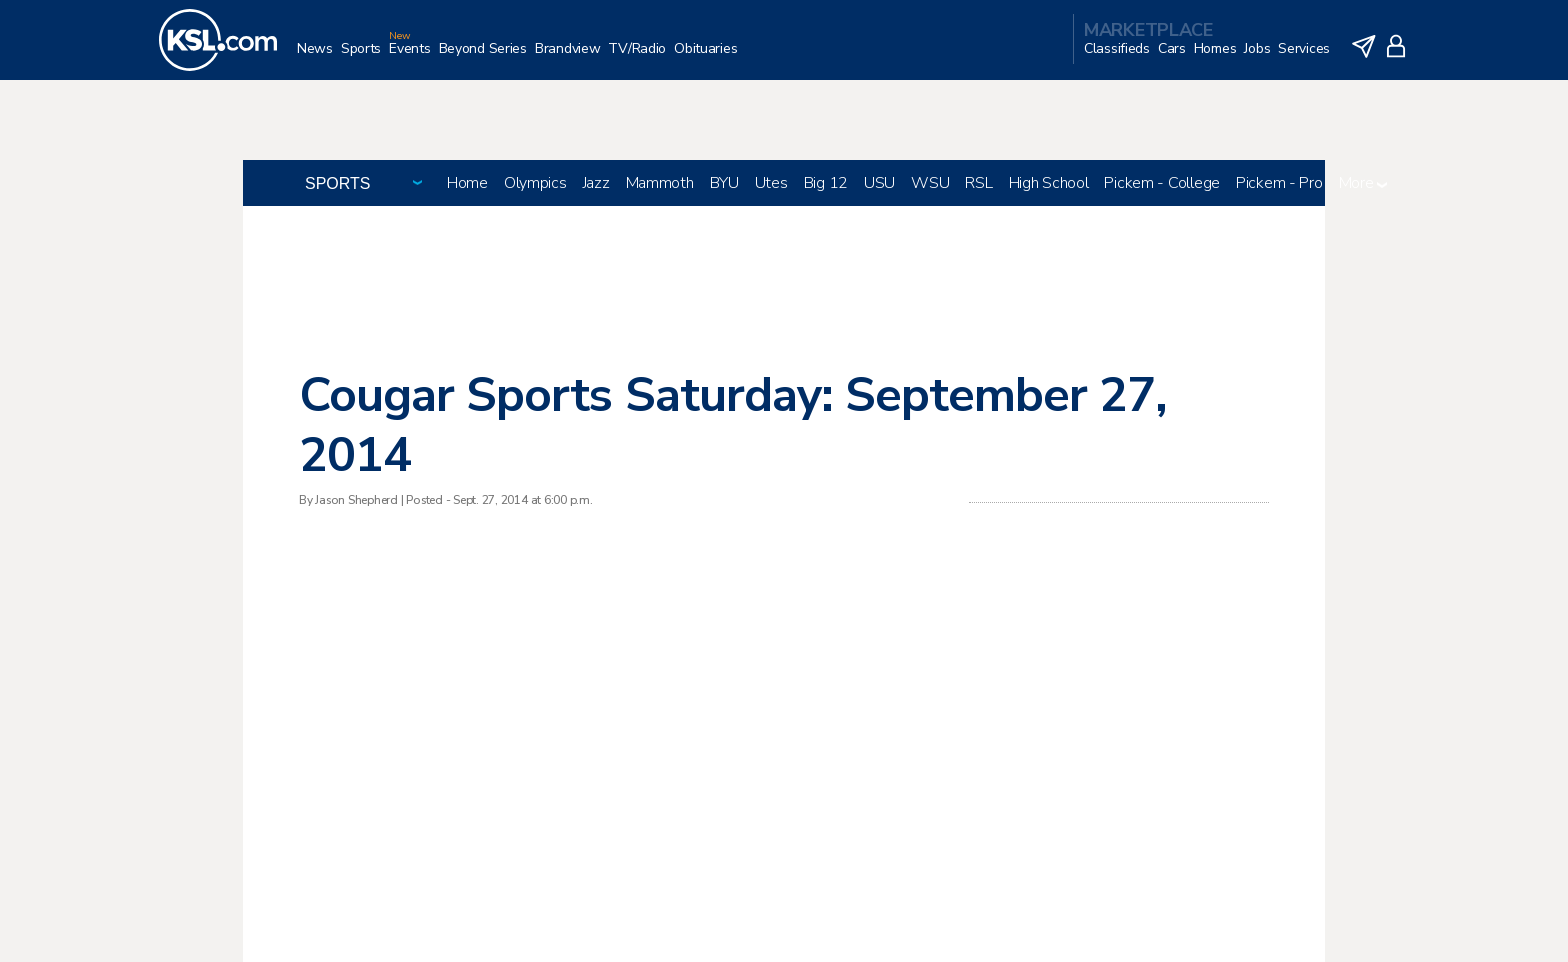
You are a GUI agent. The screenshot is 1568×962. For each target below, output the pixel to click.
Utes (771, 183)
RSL (978, 183)
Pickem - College (1162, 183)
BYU (724, 183)
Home (467, 183)
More (1363, 183)
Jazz (596, 183)
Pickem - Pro (1279, 183)
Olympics (535, 183)
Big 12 (826, 183)
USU (879, 183)
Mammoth (660, 183)
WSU (930, 183)
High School (1049, 183)
